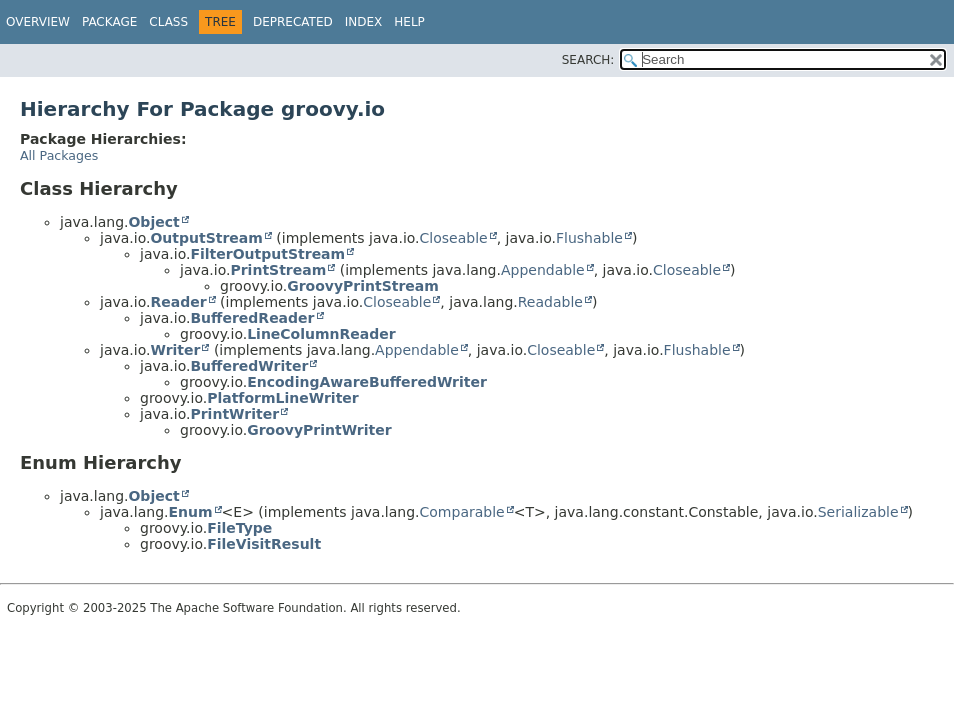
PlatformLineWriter (283, 398)
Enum (190, 512)
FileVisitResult (264, 544)
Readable (550, 302)
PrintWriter (234, 414)
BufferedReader (252, 318)
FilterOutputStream (267, 254)
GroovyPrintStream (363, 286)
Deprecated (293, 22)
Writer (175, 350)
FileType (239, 528)
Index (364, 22)
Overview (38, 22)
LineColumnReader (321, 334)
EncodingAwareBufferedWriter (367, 382)
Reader (178, 302)
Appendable (543, 270)
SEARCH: (588, 60)
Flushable (589, 238)
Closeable (454, 238)
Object (153, 222)
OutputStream (206, 238)
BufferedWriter (249, 366)
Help (409, 22)
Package (109, 22)
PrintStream (278, 270)
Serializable (858, 512)
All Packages (59, 155)
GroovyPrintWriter (319, 430)
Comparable (462, 512)
